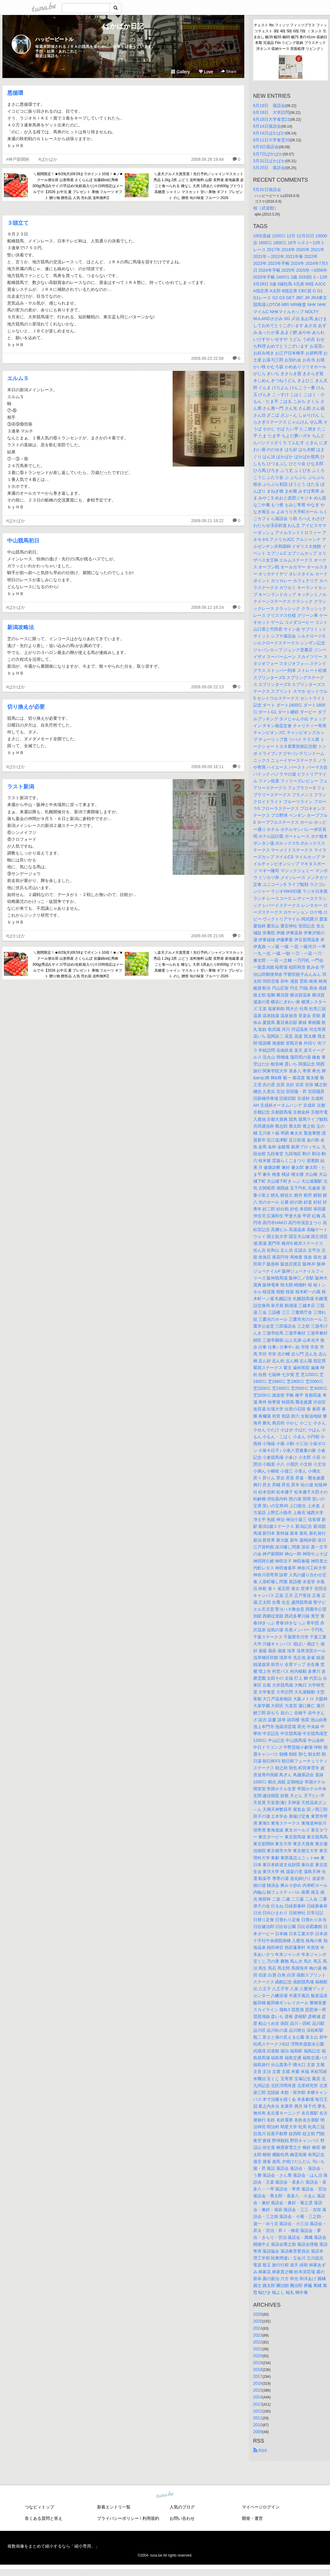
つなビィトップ (39, 2507)
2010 (258, 2424)
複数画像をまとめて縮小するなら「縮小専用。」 (53, 2546)
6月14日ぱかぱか (269, 133)
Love (206, 71)
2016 (258, 2383)
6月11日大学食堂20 (271, 139)
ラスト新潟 (20, 787)
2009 (258, 2431)
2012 (258, 2411)
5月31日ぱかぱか (269, 160)
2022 (258, 2342)
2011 (258, 2418)
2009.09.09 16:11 (207, 766)
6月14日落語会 (267, 126)
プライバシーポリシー (118, 2518)
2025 (258, 2321)
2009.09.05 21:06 (207, 935)
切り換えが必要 (26, 707)
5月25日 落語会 (269, 167)
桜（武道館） (265, 208)
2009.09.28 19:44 (207, 159)
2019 (258, 2362)
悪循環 (15, 93)
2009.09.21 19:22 (207, 520)
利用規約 (150, 2518)
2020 (258, 2355)
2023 (258, 2335)
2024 (258, 2328)
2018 (258, 2369)
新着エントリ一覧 (114, 2507)
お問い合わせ (182, 2518)
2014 (258, 2397)
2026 (258, 2314)
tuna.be (165, 2495)
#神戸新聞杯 (18, 159)
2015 (258, 2390)
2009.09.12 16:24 (207, 607)
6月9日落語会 (266, 146)
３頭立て (18, 223)
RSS (260, 2450)
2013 (258, 2404)
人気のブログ (182, 2507)
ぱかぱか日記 (123, 26)
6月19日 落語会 (269, 105)
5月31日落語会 (267, 189)
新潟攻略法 (20, 627)
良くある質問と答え (43, 2518)
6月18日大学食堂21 (271, 119)
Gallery (180, 71)
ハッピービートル (54, 39)
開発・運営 (252, 2518)
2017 (258, 2376)
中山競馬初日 (23, 541)
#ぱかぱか (47, 159)
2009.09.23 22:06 (207, 358)
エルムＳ (18, 378)
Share (228, 71)
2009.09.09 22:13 (207, 686)
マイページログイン (261, 2507)
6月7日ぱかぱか (268, 154)
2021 (258, 2348)
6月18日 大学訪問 (271, 112)
